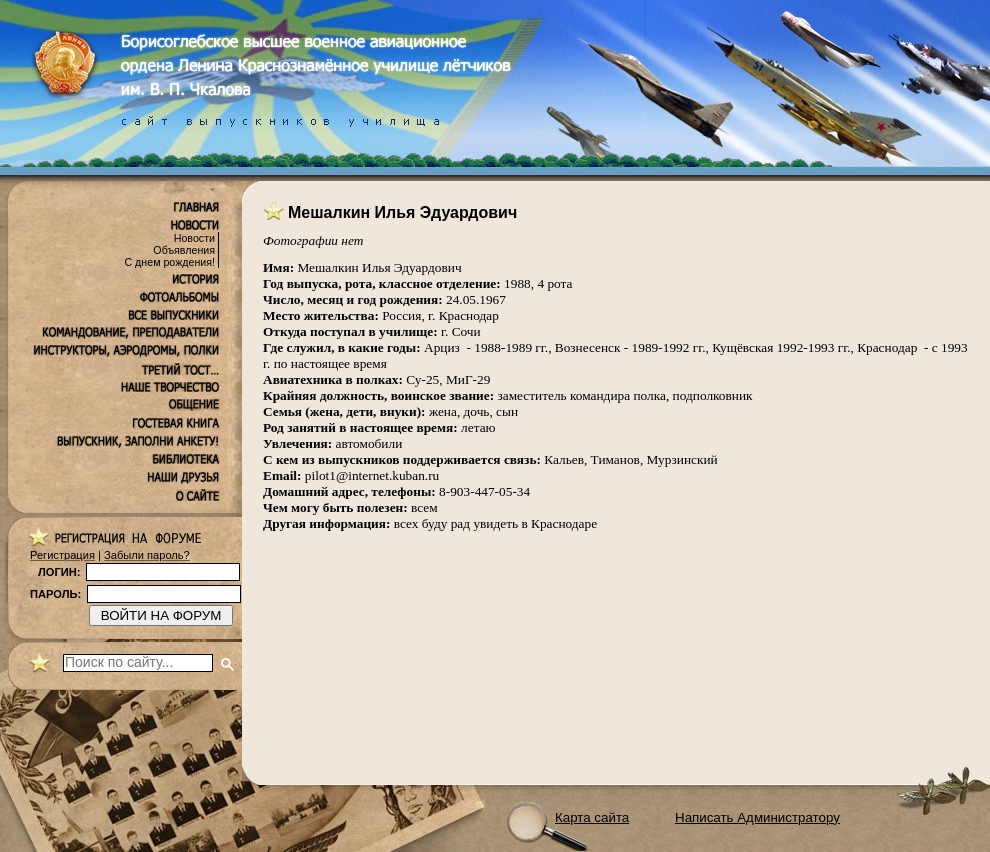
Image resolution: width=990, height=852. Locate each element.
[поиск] (138, 663)
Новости (194, 238)
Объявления (184, 250)
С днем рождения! (169, 262)
